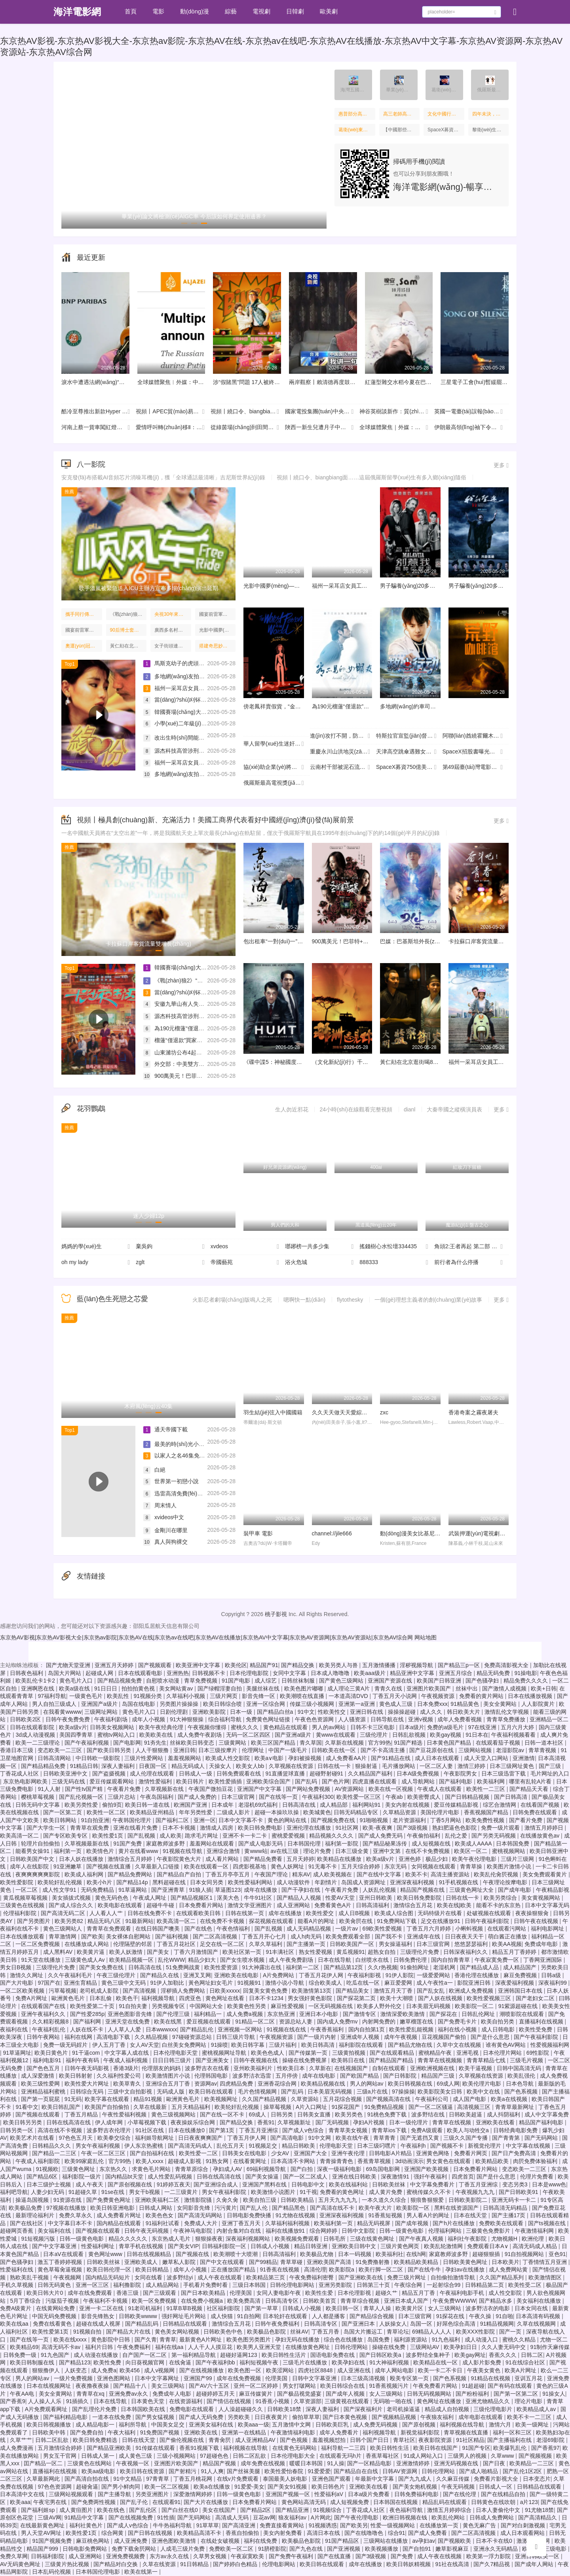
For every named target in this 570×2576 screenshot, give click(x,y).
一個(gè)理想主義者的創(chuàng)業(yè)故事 (428, 1300)
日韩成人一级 (196, 1773)
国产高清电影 (287, 2138)
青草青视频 (543, 1750)
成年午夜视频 (401, 2037)
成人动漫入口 (482, 2339)
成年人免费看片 (339, 2432)
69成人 (258, 2114)
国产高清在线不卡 (333, 2208)
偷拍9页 (112, 1805)
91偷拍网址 (415, 1967)
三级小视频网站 (177, 2456)
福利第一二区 (303, 1967)
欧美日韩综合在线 (343, 2386)
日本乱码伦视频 (52, 2571)
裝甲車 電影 (258, 1533)
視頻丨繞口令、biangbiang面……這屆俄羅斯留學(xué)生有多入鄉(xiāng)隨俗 (371, 477)
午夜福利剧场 (111, 1719)
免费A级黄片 (16, 2308)
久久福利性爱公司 (119, 2076)
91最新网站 (139, 1921)
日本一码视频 (355, 2254)
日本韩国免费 (513, 1843)
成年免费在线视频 (264, 2463)
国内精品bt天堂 (125, 2176)
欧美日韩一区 (343, 2308)
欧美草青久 (127, 2083)
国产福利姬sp (38, 2510)
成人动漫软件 (294, 1882)
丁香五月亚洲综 (259, 2130)
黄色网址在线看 (225, 1998)
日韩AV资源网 (400, 2471)
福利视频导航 (158, 1998)
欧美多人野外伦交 (380, 2006)
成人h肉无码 (307, 1936)
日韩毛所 (335, 2238)
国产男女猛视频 (155, 2417)
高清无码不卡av (62, 2347)
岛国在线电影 (139, 1704)
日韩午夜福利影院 (488, 1921)
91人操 (335, 2463)
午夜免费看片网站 (436, 2386)
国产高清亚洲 (239, 2525)
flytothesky (350, 1300)
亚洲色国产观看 (332, 2479)
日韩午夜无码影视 (87, 2068)
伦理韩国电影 (211, 2076)
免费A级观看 (427, 2130)
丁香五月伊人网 (247, 2138)
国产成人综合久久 (72, 1905)
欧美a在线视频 (510, 2099)
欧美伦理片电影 (482, 2083)
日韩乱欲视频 (409, 1735)
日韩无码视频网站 (430, 2394)
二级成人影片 (234, 1812)
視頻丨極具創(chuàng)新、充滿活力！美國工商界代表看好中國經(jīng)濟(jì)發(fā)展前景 (215, 820)
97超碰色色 (215, 2456)
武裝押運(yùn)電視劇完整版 (482, 1533)
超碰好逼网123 (239, 2355)
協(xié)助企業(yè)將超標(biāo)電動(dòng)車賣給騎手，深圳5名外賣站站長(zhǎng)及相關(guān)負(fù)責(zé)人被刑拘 (276, 767)
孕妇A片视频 (369, 2122)
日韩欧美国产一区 (353, 1944)
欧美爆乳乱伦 (510, 2448)
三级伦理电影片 (493, 2409)
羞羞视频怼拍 (329, 2440)
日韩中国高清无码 (520, 2068)
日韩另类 (282, 2114)
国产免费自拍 (87, 2432)
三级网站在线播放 (386, 2541)
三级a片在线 (373, 2091)
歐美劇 (329, 11)
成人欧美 (171, 1835)
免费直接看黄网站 (283, 2525)
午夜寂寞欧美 (248, 2556)
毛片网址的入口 (549, 1773)
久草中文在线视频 (460, 2045)
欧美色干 (127, 1998)
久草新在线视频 (345, 1742)
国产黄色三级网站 (342, 1680)
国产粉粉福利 (473, 2394)
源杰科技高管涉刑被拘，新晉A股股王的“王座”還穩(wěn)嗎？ (223, 1017)
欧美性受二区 (525, 2285)
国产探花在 (444, 2014)
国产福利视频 (172, 1936)
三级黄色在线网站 (90, 2463)
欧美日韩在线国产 (436, 2448)
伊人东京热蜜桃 (144, 2146)
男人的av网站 (329, 1727)
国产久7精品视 (492, 2564)
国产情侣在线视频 (230, 2401)
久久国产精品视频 (265, 2099)
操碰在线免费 (389, 2347)
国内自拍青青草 (451, 1960)
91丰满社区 (281, 1952)
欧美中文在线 (484, 2091)
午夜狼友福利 (437, 2417)
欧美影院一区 (413, 2208)
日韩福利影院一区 (225, 2246)
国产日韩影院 (400, 2076)
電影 (158, 11)
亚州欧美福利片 (254, 2068)
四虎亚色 (191, 1998)
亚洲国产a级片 (100, 1704)
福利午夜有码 (83, 2060)
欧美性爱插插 (226, 1781)
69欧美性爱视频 (383, 1928)
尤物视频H (505, 2238)
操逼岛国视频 (32, 2200)
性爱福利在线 (17, 2269)
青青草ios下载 (390, 2130)
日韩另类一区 (17, 2130)
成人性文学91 (60, 1890)
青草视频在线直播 (467, 2432)
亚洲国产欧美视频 (427, 2169)
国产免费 (402, 2556)
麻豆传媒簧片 (256, 2394)
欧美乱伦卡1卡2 (35, 1680)
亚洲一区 (205, 1820)
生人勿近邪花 (291, 1109)
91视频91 (250, 1983)
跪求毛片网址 (202, 1835)
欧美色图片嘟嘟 (304, 1688)
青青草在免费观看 (110, 1928)
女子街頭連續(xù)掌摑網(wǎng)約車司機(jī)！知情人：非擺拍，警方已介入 (172, 646)
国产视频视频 (536, 2456)
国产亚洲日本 (359, 2323)
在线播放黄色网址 (308, 2347)
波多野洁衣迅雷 (252, 2076)
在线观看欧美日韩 (199, 1913)
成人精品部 (334, 1805)
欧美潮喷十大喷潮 (236, 2254)
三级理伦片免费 (420, 1952)
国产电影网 (127, 1742)
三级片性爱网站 (144, 1758)
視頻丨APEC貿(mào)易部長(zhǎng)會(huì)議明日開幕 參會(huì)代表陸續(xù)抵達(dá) (173, 412)
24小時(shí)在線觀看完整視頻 (355, 1109)
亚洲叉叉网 (197, 1975)
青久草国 (311, 1742)
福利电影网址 (548, 1928)
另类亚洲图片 (152, 2494)
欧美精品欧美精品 (417, 2262)
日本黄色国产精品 (450, 1742)
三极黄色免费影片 (489, 2231)
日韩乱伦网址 (479, 2014)
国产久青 (146, 2339)
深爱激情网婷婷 (193, 2494)
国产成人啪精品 (479, 2471)
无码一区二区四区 (249, 1735)
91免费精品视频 (385, 2107)
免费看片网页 (471, 2153)
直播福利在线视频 (542, 2021)
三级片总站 (122, 1797)
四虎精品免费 (237, 2083)
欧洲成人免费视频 (472, 1990)
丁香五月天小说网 (395, 1696)
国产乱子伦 (134, 2502)
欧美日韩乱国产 (62, 2107)
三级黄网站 (233, 1742)
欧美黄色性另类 (247, 2006)
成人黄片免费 (386, 2192)
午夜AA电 (23, 2394)
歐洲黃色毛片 (68, 1998)
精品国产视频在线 (423, 1890)
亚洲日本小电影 (319, 2014)
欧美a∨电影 (270, 1758)
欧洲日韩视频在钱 (406, 2517)
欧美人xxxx (150, 2161)
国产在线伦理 (460, 2494)
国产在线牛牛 (425, 2269)
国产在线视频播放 (202, 2370)
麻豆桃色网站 (93, 2541)
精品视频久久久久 (332, 1835)
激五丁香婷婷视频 (61, 2262)
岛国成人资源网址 (364, 1882)
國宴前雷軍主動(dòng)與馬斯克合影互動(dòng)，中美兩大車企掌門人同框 (83, 630)
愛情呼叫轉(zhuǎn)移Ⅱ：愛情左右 (173, 428)
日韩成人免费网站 (492, 2517)
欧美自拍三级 (260, 2200)
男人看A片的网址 (428, 2215)
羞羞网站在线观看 (213, 1843)
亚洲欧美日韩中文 (355, 2246)
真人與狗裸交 (165, 1541)
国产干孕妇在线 (301, 1890)
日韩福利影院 (48, 2556)
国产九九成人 (415, 2479)
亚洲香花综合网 (278, 2083)
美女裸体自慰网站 (129, 1936)
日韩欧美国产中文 (33, 1859)
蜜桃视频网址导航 (225, 2053)
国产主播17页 (509, 2215)
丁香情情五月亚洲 (545, 2262)
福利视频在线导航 (463, 2424)
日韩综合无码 (87, 2091)
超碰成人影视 (185, 2161)
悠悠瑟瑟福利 (471, 1944)
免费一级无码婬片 (66, 2045)
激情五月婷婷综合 (450, 2510)
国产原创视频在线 (131, 2184)
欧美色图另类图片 (249, 2339)
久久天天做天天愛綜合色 (342, 1412)
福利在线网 (79, 2037)
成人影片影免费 (482, 2362)
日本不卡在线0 (495, 2541)
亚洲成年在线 (424, 1936)
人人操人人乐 (45, 2401)
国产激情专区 (360, 2014)
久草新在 (320, 2068)
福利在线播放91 (286, 2231)
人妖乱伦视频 (380, 1890)
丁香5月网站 (446, 1820)
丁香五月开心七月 (265, 1936)
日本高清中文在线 (23, 2494)
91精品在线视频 (491, 2378)
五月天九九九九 (338, 2200)
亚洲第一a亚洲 (357, 1704)
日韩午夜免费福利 (278, 2323)
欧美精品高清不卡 (200, 2533)
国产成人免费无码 (381, 1835)
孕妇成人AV (228, 2169)
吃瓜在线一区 (363, 1983)
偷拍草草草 (306, 2417)
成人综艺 (266, 1680)
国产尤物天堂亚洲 (69, 1665)
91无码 (73, 2099)
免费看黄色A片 (333, 1905)
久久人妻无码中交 (504, 2347)
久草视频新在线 (165, 1789)
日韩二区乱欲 (52, 2440)
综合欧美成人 (326, 1983)
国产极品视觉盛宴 (300, 2394)
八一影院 (91, 464)
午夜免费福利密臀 (312, 2277)
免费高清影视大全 (507, 1665)
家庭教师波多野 (166, 1843)
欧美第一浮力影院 (489, 2556)
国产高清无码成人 (191, 2146)
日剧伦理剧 (174, 1712)
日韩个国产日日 (370, 2440)
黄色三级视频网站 (174, 2114)
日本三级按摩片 (218, 1750)
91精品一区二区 (255, 2021)
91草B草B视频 (185, 2308)
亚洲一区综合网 (266, 1704)
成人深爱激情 (38, 2076)
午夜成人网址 (150, 1898)
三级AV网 (49, 2517)
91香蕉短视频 (385, 2215)
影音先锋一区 (259, 1696)
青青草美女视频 (349, 2130)
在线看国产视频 (541, 1805)
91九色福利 (447, 2339)
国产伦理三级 (173, 2014)
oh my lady (95, 1262)
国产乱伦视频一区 (82, 1797)
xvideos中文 (163, 1517)
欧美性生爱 (319, 2293)
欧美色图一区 (245, 2370)
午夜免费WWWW (454, 2301)
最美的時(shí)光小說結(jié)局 (183, 1444)
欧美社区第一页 (242, 1952)
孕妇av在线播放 (465, 2269)
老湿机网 (445, 1967)
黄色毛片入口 (76, 1680)
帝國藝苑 (245, 1262)
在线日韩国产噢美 (158, 1928)
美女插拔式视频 (72, 1898)
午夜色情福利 (234, 1928)
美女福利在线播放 (539, 2301)
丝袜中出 (467, 1688)
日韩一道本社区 (544, 1742)
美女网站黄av (176, 1688)
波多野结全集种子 (429, 2355)
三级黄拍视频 (349, 2053)
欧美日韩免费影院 (420, 1898)
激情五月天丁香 (394, 1990)
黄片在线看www (139, 1851)
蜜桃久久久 (245, 1727)
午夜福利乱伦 (49, 2029)
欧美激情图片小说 (169, 2076)
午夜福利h (414, 2146)
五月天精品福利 (191, 2107)
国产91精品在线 (391, 1758)
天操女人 (221, 1766)
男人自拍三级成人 (55, 1704)
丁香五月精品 (82, 2114)
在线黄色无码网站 (295, 2448)
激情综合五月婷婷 (131, 1859)
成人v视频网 (160, 2370)
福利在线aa (170, 2347)
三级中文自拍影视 (131, 2091)
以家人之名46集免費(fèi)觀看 (184, 1455)
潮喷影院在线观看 (522, 2014)
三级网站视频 (475, 1750)
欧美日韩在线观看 (212, 2091)
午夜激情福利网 (535, 2231)
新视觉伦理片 (485, 2146)
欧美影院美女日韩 (441, 2091)
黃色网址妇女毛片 (211, 1983)
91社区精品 (470, 2440)
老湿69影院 (551, 2440)
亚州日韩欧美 (376, 1898)
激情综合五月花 (413, 1905)
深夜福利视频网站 (249, 2238)
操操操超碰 (402, 1712)
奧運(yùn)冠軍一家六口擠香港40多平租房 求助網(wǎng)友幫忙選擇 (83, 646)
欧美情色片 (101, 1851)
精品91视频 (148, 2099)
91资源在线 (68, 2200)
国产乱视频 (142, 1835)
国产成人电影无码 (261, 1843)
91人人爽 (212, 2471)
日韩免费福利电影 (417, 2494)
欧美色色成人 (268, 2053)
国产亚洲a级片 (294, 1735)
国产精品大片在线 (129, 2331)
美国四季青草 (76, 1735)
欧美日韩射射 (76, 2076)
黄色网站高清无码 (304, 2502)
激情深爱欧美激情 (403, 2014)
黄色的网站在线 (288, 1820)
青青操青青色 (337, 2161)
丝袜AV (299, 2331)
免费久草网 (14, 2556)
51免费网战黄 (183, 1967)
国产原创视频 (419, 2424)
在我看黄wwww (62, 1712)
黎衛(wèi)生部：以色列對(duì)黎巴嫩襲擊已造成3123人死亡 (490, 129)
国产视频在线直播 (109, 1866)
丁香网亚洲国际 (543, 1960)
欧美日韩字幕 (248, 2045)
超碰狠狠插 (487, 2254)
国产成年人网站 (535, 2564)
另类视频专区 (169, 2006)
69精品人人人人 (432, 2331)
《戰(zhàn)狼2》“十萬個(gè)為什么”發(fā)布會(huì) (128, 614)
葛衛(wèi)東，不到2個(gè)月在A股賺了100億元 (356, 129)
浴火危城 (319, 1262)
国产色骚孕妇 (483, 1680)
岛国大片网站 (65, 1673)
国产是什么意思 (491, 2037)
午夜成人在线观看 (440, 1789)
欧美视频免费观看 (298, 2238)
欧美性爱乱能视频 (412, 2029)
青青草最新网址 (515, 2107)
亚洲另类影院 (336, 2285)
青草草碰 (292, 2262)
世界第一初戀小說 (171, 1481)
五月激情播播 (379, 1665)
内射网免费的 (379, 2021)
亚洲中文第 (387, 1851)
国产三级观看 (160, 2293)
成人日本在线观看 (438, 1758)
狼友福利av (293, 2517)
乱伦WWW (171, 1960)
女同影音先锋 (194, 2208)
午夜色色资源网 (315, 1719)
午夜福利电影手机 (463, 2293)
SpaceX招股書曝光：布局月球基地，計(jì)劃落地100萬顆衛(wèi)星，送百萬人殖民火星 (476, 752)
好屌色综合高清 (457, 2323)
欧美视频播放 (382, 2549)
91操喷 (219, 2045)
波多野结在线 (428, 2114)
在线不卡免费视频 (428, 1851)
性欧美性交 (332, 1712)
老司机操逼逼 (404, 2409)
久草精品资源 (400, 1812)
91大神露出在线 (262, 1967)
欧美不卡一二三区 (530, 2417)
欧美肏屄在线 (356, 1921)
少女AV (281, 2153)
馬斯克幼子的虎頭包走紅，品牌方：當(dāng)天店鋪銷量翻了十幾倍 (231, 664)
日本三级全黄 (352, 1851)
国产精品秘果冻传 (385, 1843)
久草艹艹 (21, 2440)
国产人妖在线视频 (441, 1998)
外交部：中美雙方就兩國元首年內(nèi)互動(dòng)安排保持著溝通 (228, 1064)
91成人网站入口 (424, 2456)
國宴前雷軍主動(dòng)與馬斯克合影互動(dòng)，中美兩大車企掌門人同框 (217, 614)
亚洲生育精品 (81, 1983)
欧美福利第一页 (334, 2223)
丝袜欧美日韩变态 (193, 1742)
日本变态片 (537, 2479)
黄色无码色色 (112, 1898)
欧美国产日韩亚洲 (440, 1680)
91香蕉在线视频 (280, 2269)
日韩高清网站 (55, 1758)
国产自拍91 (417, 2549)
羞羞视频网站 (185, 1758)
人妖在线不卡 (87, 2029)
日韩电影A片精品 (391, 2153)
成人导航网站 (418, 1781)
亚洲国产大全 (311, 2153)
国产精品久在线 (160, 1975)
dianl (410, 1109)
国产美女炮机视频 (416, 2486)
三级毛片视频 (527, 2060)
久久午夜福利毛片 (71, 1975)
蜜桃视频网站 (509, 1851)
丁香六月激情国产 (197, 1952)
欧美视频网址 (221, 2099)
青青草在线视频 (452, 2122)
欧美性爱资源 (221, 1967)
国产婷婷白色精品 (236, 2564)
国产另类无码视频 (494, 1835)
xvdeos (245, 1247)
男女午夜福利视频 (99, 2146)
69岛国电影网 (383, 2169)
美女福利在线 (55, 2231)
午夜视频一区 (133, 2463)
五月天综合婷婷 (361, 1866)
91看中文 (26, 2107)
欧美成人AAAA (474, 1843)
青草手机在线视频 (142, 2246)
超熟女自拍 (382, 1952)
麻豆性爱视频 (288, 2006)
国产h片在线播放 (454, 2223)
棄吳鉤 (170, 1247)
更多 (501, 465)
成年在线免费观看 (91, 2293)
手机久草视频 (17, 2285)
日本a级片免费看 (369, 2494)
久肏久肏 (228, 2200)
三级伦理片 (374, 1735)
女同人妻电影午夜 (279, 2293)
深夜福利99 (553, 1983)
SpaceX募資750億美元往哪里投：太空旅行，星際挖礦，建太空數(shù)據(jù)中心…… (446, 129)
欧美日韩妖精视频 (409, 2564)
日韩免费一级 (20, 2355)
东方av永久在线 (170, 2556)
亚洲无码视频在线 (457, 2463)
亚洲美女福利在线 (212, 2424)
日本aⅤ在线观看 (64, 2254)
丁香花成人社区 (20, 1773)
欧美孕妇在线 (349, 2362)
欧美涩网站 (280, 2370)
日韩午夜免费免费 (68, 1719)
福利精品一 (208, 2014)
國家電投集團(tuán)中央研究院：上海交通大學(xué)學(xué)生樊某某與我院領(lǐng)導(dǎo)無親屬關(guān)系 (322, 412)
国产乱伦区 (143, 2510)
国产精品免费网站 (131, 1874)
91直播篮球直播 (286, 1773)
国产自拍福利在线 (153, 2153)
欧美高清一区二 (20, 1835)
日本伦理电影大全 (294, 2456)
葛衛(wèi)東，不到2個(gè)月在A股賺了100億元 (444, 90)
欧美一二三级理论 (38, 1742)
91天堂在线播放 (41, 1960)
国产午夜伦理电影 (357, 2517)
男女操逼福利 (396, 1944)
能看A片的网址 (317, 1921)
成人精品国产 (520, 1967)
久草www (503, 2456)
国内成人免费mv (338, 2021)
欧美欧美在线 (156, 1735)
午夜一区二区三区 (104, 2153)
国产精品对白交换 (116, 2564)
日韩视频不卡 (209, 1673)
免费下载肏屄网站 (135, 2549)
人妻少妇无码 (48, 2192)
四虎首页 (463, 2176)
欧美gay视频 (446, 1735)
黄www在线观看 (336, 1735)
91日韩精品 (195, 2564)
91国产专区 (476, 2448)
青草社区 (404, 2440)
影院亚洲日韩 (474, 1983)
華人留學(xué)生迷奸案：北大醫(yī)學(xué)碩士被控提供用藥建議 (276, 744)
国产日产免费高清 (515, 2153)
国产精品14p (132, 1882)
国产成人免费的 (198, 1797)
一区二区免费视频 (38, 1944)
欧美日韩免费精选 (96, 2440)
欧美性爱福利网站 (251, 1882)
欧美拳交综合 (114, 2138)
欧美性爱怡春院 (284, 2471)
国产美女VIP (183, 2246)
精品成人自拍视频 (448, 2409)
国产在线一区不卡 (223, 2114)
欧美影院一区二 (475, 2006)
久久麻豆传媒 (453, 2479)
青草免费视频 (201, 1680)
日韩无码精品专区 (357, 1812)
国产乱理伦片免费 (95, 2409)
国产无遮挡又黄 (420, 2138)
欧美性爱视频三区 (490, 1998)
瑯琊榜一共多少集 (319, 1247)
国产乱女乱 (431, 1990)
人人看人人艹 (106, 1913)
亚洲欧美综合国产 (269, 1781)
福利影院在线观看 (362, 2045)
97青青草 (158, 2479)
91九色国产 (55, 2355)
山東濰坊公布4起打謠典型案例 (186, 1052)
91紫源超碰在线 (518, 2006)
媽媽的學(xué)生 (95, 1247)
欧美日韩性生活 (390, 2448)
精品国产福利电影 (542, 2122)
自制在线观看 (389, 2068)
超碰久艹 (387, 2293)
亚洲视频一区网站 (241, 2029)
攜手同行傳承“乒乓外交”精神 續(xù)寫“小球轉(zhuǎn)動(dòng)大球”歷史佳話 (83, 614)
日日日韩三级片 (172, 2060)
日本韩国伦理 (304, 1843)
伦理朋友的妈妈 (162, 2068)
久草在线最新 (150, 2107)
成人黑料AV (58, 1952)
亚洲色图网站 (114, 2378)
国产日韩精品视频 (468, 1797)
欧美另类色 (349, 2114)
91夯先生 (155, 1742)
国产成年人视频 (346, 2394)
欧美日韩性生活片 (285, 2355)
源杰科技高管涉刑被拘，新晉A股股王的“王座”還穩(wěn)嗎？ (223, 751)
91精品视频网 (497, 2323)
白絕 (154, 1470)
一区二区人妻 (437, 1766)
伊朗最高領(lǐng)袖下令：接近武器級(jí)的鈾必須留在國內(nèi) (471, 428)
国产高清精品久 (538, 2517)
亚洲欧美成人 (141, 2262)
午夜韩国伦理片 (132, 1820)
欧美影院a (342, 2269)
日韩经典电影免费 (516, 2130)
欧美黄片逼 (91, 1952)
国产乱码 (307, 1781)
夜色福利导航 (407, 2510)
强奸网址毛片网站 (184, 2316)
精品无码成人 (188, 1766)
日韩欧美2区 (26, 1719)
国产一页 (511, 2331)
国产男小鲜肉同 (121, 2486)
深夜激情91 (395, 2176)
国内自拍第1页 (367, 2029)
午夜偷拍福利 (424, 1835)
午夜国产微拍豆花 (211, 1789)
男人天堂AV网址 (42, 2533)
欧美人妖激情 (126, 1952)
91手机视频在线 (459, 1882)
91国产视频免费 (52, 2541)
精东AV (301, 1874)
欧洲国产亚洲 (191, 1805)
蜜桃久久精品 (519, 2339)
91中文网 (320, 2138)
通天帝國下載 (165, 1430)
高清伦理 (315, 2269)
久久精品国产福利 (371, 1773)
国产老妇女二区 (536, 1998)
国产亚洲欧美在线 (361, 2277)
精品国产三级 (438, 2076)
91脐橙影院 (272, 2549)
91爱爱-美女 (249, 2486)
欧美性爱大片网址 (87, 2083)
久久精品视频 (152, 2037)
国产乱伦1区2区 (523, 2471)
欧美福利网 (491, 1781)
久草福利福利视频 (288, 2223)
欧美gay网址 (470, 2355)
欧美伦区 (236, 1665)
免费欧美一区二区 (232, 2549)
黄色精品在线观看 (286, 1727)
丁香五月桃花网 (193, 2479)
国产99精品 (263, 2262)
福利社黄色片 (86, 2525)
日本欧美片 (505, 2262)
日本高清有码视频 (539, 2316)
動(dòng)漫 (194, 11)
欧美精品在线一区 (436, 2362)
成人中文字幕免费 (546, 2114)
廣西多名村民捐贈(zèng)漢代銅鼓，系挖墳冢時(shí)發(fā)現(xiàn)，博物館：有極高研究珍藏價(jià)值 (172, 630)
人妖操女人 (393, 2323)
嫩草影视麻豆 (452, 2549)
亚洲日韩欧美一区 (538, 2556)
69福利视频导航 (267, 2169)
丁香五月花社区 (177, 1944)
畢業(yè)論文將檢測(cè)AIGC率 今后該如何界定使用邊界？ (399, 90)
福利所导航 (133, 2424)
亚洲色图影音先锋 (131, 2014)
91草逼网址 (17, 2053)
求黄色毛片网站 (152, 2169)
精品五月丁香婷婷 (515, 1952)
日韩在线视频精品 (150, 2254)
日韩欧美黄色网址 (466, 2262)
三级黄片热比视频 (68, 2564)
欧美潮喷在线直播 (303, 1696)
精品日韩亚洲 (311, 2246)
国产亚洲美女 (213, 2060)
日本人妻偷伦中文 (499, 2510)
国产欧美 (92, 1936)
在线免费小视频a (202, 2301)
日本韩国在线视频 (396, 2502)
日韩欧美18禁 (284, 2409)
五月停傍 (287, 2076)
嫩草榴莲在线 (417, 2021)
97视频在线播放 (66, 2208)
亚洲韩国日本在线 (521, 1990)
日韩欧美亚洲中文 (66, 1773)
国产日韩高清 (511, 1797)
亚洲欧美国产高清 (330, 2262)
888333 (393, 1262)
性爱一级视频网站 (393, 2525)
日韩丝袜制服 (298, 1680)
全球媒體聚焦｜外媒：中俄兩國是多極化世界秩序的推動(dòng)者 (396, 428)
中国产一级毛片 (288, 1750)
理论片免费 (317, 1851)
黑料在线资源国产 (457, 2208)
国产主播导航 (115, 2494)
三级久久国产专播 (466, 2138)
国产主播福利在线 (510, 2440)
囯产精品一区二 (44, 2463)
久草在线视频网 (537, 2323)
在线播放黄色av (540, 1835)
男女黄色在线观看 (449, 2161)
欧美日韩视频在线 (411, 2083)
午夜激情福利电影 (294, 2432)
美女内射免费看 (283, 2533)
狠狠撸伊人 (46, 2370)
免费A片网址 (31, 1998)
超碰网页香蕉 (17, 2231)
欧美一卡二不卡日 (441, 2370)
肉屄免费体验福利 (536, 2161)
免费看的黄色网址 (343, 2192)
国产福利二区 (173, 1820)
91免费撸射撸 (373, 2262)
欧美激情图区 (545, 2277)
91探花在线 (451, 2316)
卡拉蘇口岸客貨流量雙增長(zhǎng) (491, 941)
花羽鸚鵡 (91, 1109)
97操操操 (403, 2091)
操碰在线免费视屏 (305, 2060)
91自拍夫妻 (133, 2006)
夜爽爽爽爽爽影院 (38, 1874)
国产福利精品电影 (66, 2417)
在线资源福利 (186, 2401)
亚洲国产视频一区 (289, 2494)
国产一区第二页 (63, 1812)
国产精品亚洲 (293, 2510)
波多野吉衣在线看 (208, 2068)
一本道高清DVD (349, 1696)
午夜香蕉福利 (327, 2029)
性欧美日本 (291, 2068)
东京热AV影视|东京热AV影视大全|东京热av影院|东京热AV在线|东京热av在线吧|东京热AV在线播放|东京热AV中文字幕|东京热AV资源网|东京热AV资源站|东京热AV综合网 (206, 1637)
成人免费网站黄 (509, 2269)
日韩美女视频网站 (113, 1727)
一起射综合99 (444, 2285)
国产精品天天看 (529, 1789)
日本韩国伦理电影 (99, 2571)
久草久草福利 (266, 1944)
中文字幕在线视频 (529, 2146)
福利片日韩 (99, 2347)
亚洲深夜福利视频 (413, 1882)
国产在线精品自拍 (504, 2494)
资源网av (205, 2083)
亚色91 (557, 2254)
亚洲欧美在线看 (496, 2122)
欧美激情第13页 (312, 1990)
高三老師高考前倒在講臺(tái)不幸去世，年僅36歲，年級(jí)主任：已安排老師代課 (401, 114)
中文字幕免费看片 (433, 2184)
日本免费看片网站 (202, 1905)
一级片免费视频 (74, 2378)
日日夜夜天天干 (465, 1936)
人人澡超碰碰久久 (241, 2409)
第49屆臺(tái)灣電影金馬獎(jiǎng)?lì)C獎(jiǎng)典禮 (476, 767)
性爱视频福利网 (549, 2045)
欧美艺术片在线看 (33, 2138)
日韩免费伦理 (410, 1960)
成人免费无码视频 (376, 2424)
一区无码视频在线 (331, 2006)
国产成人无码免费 (202, 2417)
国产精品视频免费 (120, 1680)
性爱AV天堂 (340, 1898)
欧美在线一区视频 (391, 1789)
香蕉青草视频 (374, 2161)
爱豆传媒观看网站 (112, 1781)
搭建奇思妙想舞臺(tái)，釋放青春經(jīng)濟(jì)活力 (217, 646)
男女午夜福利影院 (225, 2192)
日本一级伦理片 (409, 2122)
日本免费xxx (432, 1704)
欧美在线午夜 (353, 2138)
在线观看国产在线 (44, 2006)
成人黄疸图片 (76, 2510)
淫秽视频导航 (417, 1665)
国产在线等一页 (279, 1797)
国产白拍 (302, 2169)
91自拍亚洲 (95, 1820)
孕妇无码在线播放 (298, 2339)
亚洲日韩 (184, 1750)
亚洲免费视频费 (126, 2556)
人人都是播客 (329, 2316)
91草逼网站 (133, 1890)
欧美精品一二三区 (532, 2463)
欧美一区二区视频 (167, 2486)
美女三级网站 (168, 2386)
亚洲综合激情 (224, 1851)
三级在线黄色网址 (373, 2238)
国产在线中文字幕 (380, 1874)
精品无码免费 (494, 1673)
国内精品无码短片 (108, 2277)
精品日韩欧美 (299, 2146)
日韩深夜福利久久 (466, 1952)
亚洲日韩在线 (367, 1712)
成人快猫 (222, 2316)
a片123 (529, 2502)
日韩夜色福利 (27, 1673)
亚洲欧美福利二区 (158, 2200)
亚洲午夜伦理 (348, 2153)
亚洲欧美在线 (201, 2432)
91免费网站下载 (397, 1921)
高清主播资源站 (451, 1874)
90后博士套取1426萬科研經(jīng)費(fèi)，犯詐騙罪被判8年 (128, 630)
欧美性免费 (108, 2362)
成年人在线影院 (30, 1866)
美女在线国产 (219, 2510)
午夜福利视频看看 (514, 1735)
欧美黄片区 (410, 2308)
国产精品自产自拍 (180, 1874)
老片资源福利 (410, 1820)
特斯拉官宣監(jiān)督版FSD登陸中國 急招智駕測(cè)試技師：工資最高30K (409, 736)
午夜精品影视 (552, 1890)
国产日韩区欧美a (381, 2355)
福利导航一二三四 (344, 2448)
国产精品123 (74, 2362)
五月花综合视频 (343, 2099)
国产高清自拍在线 (87, 2479)
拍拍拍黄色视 (139, 1688)
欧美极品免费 (26, 2208)
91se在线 (113, 2192)
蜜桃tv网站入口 (117, 1735)
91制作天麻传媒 (550, 2347)
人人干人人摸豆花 (211, 2347)
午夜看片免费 (124, 1789)
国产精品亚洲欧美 (110, 2448)
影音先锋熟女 (98, 2316)
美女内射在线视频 (408, 1805)
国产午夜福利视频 (87, 1742)
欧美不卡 (416, 1874)
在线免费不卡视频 (223, 1921)
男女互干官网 (60, 2456)
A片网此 (321, 2517)
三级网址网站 (101, 1712)
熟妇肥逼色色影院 (455, 1828)
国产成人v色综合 (303, 2130)
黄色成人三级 (396, 1704)
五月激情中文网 (292, 2424)
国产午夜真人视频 (422, 2238)
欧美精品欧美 (492, 2161)
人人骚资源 (352, 1719)
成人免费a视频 (245, 2014)
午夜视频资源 (438, 1696)
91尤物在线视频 (296, 2215)
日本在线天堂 (471, 2215)
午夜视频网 (68, 2277)
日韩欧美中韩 (49, 2432)
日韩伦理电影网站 (293, 2285)
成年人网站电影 (395, 2370)
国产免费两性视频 (94, 2502)
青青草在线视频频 (441, 2060)
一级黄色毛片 (86, 1696)
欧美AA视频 (507, 1944)
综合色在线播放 (344, 2339)
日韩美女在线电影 (245, 2153)
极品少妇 (437, 1859)
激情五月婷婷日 (544, 1828)
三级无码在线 (69, 1781)
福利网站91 (367, 1805)
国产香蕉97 (545, 2448)
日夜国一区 (153, 1766)
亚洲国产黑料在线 (265, 2184)
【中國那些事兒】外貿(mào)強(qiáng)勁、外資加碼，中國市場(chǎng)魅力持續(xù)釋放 (401, 129)
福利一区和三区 (513, 2432)
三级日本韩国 (249, 2285)
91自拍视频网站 (525, 2254)
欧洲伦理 (533, 2238)
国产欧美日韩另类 (110, 1750)
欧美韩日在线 (348, 2060)
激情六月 (501, 2424)
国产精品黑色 (289, 2208)
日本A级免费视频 (419, 1773)
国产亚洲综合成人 (216, 2184)
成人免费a (103, 2370)
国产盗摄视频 (109, 1773)
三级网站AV (425, 2347)
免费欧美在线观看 (502, 2223)
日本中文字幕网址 (157, 2378)
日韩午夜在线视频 (537, 1921)
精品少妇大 (202, 1960)
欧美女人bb (251, 1766)
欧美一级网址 (532, 2424)
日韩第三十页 (374, 2285)
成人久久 (432, 1712)
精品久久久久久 (128, 2238)
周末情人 (160, 1505)
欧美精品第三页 (266, 2277)
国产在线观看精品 (393, 2053)
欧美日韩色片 (329, 2486)
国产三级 (550, 1766)
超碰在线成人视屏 (99, 2323)
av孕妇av (423, 2541)
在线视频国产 (351, 2068)
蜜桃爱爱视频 (289, 1835)
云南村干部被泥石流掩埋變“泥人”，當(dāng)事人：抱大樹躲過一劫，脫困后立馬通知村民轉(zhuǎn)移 (343, 767)
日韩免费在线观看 (536, 1812)
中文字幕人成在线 (127, 2053)
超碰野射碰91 (327, 1773)
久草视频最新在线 (87, 1843)
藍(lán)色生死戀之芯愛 (112, 1299)
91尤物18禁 (539, 2510)
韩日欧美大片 (464, 1712)
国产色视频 (294, 2440)
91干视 (308, 2192)
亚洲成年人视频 (360, 2037)
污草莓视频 (62, 1990)
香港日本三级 (17, 1750)
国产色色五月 (44, 2068)
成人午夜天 (90, 2184)
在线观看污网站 (507, 1928)
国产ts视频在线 (547, 2223)
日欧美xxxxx (224, 1990)
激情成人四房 (217, 1828)
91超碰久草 (83, 2192)
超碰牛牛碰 (161, 1905)
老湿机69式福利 (258, 1805)
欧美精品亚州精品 (153, 1812)
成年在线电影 (319, 2076)
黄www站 (255, 1851)
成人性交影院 (505, 2293)
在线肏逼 (181, 2362)
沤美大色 (229, 1898)
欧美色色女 (160, 2215)
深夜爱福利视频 (515, 1983)
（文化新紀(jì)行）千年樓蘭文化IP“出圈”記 (364, 1062)
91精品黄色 (465, 1704)
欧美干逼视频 (476, 2068)
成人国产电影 (470, 2099)
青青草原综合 (192, 2169)
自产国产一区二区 (145, 2355)
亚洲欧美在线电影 (237, 1975)
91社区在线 (150, 2130)
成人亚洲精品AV (256, 2440)
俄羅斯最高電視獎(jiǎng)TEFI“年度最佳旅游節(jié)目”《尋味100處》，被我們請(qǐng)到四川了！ (276, 783)
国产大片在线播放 (207, 2502)
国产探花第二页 (357, 1998)
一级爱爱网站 (434, 1975)
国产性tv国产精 (84, 1789)
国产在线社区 (27, 2223)
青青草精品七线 (487, 2060)
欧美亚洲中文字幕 (199, 1665)
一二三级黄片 (181, 2192)
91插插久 (78, 2401)
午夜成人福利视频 (126, 2060)
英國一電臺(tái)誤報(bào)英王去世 (471, 412)
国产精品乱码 (142, 2323)
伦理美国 (241, 2293)
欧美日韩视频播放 (49, 2424)
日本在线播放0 (187, 2130)
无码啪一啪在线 (393, 2401)
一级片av (347, 1928)
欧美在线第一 (141, 2571)
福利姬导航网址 (155, 2138)
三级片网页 (224, 1696)
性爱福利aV (329, 2494)
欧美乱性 (119, 1696)
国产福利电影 (456, 1781)
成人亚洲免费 (131, 2541)
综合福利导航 (225, 1719)
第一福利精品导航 (194, 2355)
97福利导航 (52, 1696)
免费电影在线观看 (192, 2409)
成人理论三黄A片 (349, 1688)
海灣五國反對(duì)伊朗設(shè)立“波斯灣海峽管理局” (353, 90)
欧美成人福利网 (85, 1874)
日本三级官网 (238, 1797)
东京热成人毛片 (172, 2238)
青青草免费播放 (506, 1719)
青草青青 (385, 2138)
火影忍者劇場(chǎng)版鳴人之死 (232, 1300)
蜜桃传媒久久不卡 (429, 2192)
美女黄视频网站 (541, 1898)
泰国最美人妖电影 (286, 2479)
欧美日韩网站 (60, 1820)
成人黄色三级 (136, 2456)
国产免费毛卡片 (458, 2021)
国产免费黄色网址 (109, 2200)
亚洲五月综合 (456, 1673)
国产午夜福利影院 (537, 2037)
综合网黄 (113, 2533)
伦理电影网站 (279, 2564)
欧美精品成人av (537, 2409)
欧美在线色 (111, 2510)
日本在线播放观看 (23, 1936)
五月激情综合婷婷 (61, 2448)
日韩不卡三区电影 (373, 1727)
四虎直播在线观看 (375, 1781)
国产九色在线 (306, 2549)
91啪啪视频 (375, 1820)
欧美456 (130, 2370)
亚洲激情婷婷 (413, 2463)
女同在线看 (149, 2277)
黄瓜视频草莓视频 (26, 1898)
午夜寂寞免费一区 (498, 1960)
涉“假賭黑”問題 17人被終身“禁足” (253, 382)
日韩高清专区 (282, 2301)
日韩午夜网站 (44, 2037)
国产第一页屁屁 (41, 2099)
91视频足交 (264, 2146)
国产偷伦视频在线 (182, 2440)
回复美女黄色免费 (266, 1990)
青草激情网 (63, 1936)
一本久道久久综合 (385, 2200)
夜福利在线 (14, 2029)
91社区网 (347, 1828)
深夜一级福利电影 (340, 2169)
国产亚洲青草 (168, 1890)
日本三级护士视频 (49, 2184)
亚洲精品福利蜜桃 (44, 2091)
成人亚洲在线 (354, 2370)
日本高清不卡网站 (294, 2161)
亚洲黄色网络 (433, 2153)
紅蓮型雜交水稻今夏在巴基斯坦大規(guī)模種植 (423, 382)
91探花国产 (346, 2107)
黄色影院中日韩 (111, 2339)
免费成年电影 (541, 1944)
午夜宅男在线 (50, 2502)
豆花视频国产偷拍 (444, 2037)
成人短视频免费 (350, 2502)
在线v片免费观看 (238, 2479)
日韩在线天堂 (139, 2440)
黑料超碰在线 (169, 1882)
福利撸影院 (127, 2285)
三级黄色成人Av (85, 1960)
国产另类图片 (34, 1921)
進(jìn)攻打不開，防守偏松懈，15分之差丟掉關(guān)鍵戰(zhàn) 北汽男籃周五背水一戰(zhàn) (343, 736)
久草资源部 (307, 2401)
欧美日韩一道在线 (148, 1805)
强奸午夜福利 (431, 2176)
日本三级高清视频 (364, 2378)
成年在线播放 (261, 1890)
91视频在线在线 (286, 2029)
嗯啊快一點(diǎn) (304, 1300)
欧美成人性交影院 (228, 1758)
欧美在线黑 (168, 2021)
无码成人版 (171, 2091)
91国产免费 (128, 1843)
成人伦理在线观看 (153, 1773)
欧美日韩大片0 (46, 2293)
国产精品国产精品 (392, 2060)
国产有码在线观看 (511, 2386)
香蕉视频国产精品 (487, 1812)
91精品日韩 (84, 1766)
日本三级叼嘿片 (377, 2146)
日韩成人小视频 (271, 2246)
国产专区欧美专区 (66, 1835)
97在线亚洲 (483, 1727)
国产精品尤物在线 (411, 2045)
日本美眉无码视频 (429, 2006)
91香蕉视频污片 (389, 2386)
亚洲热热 (178, 1673)
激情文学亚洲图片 (251, 1905)
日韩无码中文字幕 (38, 1805)
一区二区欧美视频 (23, 1990)
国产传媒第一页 (309, 2053)
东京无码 (396, 1866)
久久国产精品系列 (502, 2277)
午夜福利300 (317, 1797)
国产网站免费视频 (309, 1789)
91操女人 (553, 2394)
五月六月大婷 (518, 1727)
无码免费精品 (98, 1890)
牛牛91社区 (259, 1898)
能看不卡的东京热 (499, 1905)
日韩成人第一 (98, 2456)
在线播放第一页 (440, 2525)
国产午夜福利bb (216, 2362)
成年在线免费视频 (239, 2378)
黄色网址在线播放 (440, 2401)
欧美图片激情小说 (510, 1866)
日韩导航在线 (387, 1719)
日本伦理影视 (355, 2293)
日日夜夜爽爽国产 (201, 2138)
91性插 (166, 2517)
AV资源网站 (350, 1789)
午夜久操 (481, 2316)
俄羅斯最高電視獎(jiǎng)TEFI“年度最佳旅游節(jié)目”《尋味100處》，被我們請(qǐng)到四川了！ (490, 90)
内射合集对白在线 (239, 2231)
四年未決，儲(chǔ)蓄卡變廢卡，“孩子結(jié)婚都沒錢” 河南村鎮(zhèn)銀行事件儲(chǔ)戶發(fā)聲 (490, 114)
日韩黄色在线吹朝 (494, 2502)
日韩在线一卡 (334, 1766)
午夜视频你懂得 (208, 1727)
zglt (170, 1262)
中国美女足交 (168, 2424)
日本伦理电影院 (250, 1673)
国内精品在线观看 (119, 2223)
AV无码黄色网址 (21, 2564)
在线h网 (416, 2254)
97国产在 (49, 1983)
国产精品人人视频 (300, 1898)
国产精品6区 (43, 2176)
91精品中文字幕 (85, 2517)
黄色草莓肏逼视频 (61, 2269)
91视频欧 (47, 2169)
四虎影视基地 (250, 1866)
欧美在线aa (15, 2323)
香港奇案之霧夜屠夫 (473, 1412)
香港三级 (128, 2293)
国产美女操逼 (262, 2176)
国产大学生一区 (47, 1828)
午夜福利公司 (432, 2099)
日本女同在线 (532, 2308)
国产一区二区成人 (306, 2176)
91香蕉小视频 (273, 2401)
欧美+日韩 (543, 1688)
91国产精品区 (342, 2541)
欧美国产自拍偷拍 (108, 2107)
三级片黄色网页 (400, 2246)
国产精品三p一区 (459, 1665)
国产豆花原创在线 (432, 1750)
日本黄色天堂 (148, 2401)
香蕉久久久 (503, 2355)
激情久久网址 (27, 1975)
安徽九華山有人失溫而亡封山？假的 (193, 1004)
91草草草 (207, 2525)
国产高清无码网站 (201, 2215)
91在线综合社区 (525, 2362)
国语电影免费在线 (333, 2355)
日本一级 (242, 1712)
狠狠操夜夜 (209, 2238)
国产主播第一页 (307, 1944)
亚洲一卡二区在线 (102, 2308)
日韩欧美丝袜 (389, 2184)
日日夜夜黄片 (272, 2417)
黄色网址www (106, 2254)
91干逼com (86, 2053)
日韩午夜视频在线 (256, 2060)
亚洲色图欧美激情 (175, 2541)
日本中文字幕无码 (547, 1905)
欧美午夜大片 (376, 2208)
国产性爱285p (87, 2014)
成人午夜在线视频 (440, 2556)
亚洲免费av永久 (129, 2394)
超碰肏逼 (87, 2486)
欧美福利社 (389, 2254)
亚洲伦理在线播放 (309, 1828)
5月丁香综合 (26, 2301)
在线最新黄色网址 (43, 2525)
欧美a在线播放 (213, 2486)
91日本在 (477, 1735)
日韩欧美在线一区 (334, 1750)
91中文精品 (128, 2479)
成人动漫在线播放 (97, 2355)
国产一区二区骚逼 (431, 2107)
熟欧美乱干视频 (30, 2277)
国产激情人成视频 (505, 1688)
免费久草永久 (76, 2215)
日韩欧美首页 (320, 2301)
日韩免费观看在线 (239, 1773)
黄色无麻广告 (480, 2525)
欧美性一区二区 (107, 1812)
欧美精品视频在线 (324, 2083)
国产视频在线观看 (38, 2114)
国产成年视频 (412, 2223)
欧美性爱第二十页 (93, 2006)
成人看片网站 (222, 1859)
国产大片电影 (17, 1983)
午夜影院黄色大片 (180, 1859)
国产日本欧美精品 (204, 2293)
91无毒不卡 (323, 1866)
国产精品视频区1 (192, 1898)
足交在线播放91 (441, 1921)
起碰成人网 (100, 1673)
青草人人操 (378, 2308)
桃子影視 (276, 1614)
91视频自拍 (88, 2331)
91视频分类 (148, 1696)
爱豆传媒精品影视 (457, 1805)
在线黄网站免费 (56, 2308)
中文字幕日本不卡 (71, 2223)
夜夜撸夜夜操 (93, 2386)
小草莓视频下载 (147, 2122)
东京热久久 (114, 2169)
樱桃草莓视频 (38, 1797)
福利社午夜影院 (468, 2238)
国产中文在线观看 (223, 2262)
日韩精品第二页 (485, 2285)
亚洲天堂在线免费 (128, 2021)
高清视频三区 (474, 2107)
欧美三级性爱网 (41, 2083)
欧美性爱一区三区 (359, 1797)
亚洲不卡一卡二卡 (245, 1835)
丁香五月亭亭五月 (228, 1874)
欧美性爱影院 (17, 1882)
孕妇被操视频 (305, 1758)
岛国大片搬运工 (364, 2331)
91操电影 (525, 1673)
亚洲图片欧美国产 (429, 1688)
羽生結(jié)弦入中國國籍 (272, 1412)
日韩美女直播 (314, 2114)
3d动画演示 (409, 2161)
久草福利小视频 (186, 1696)
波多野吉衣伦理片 (110, 2130)
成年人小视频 (149, 1719)
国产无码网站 (541, 2138)
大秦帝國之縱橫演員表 (454, 1109)
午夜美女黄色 (484, 2370)
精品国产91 (264, 1665)
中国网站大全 (207, 2006)
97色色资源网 (55, 2486)
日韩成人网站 (156, 2208)
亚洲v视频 (421, 1719)
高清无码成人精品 (536, 2246)
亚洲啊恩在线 (38, 1688)
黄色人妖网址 (288, 1866)
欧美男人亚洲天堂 (260, 2347)
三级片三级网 (518, 1859)
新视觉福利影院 (421, 2432)
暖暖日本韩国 (306, 2463)
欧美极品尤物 (317, 2254)
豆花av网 (264, 2517)
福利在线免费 (261, 2541)
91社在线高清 (452, 2564)
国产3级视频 (413, 1828)
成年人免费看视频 (460, 1719)
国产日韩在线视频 (151, 2533)
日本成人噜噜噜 (331, 1673)
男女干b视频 (145, 2192)
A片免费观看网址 (47, 2409)
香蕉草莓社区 (383, 2456)
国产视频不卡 (447, 2146)
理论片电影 (529, 2401)
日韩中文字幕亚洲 (315, 2378)
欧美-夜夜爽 (378, 1828)
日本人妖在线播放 (82, 1859)
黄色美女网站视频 (178, 2331)
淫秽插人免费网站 (184, 1990)
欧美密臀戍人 (424, 1797)
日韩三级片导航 (236, 2037)
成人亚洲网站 (294, 1905)
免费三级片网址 (407, 2277)
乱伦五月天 (231, 2146)
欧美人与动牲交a (468, 2130)
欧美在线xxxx (70, 2339)
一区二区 (27, 1890)
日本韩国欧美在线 (144, 2409)
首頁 (131, 11)
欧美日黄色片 (51, 2053)
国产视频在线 (193, 2254)
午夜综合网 (409, 2285)
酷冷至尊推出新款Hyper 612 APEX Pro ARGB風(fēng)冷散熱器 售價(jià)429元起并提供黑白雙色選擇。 (98, 412)
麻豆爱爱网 (399, 1983)
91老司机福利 (145, 2308)
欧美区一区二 (471, 1851)
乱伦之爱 (457, 1835)
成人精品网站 (163, 2285)
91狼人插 (200, 1890)
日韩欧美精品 (298, 2200)
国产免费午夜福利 (292, 2556)
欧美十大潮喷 (397, 1998)
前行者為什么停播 (468, 1262)
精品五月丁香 (419, 2293)
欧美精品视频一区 (132, 1960)
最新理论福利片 (35, 2215)
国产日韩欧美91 (519, 2192)
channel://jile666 (332, 1533)
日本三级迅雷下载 (504, 1773)
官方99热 (379, 1742)
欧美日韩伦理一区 (110, 2269)
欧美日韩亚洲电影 (113, 2208)
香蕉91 (266, 2122)
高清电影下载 (114, 2037)
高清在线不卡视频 (61, 2130)
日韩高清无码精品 (506, 2208)
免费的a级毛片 (446, 1727)
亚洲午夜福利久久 (44, 2014)
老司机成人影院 (100, 1990)
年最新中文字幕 (375, 2479)
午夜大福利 (122, 2432)
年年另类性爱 (196, 1812)
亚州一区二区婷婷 (256, 2386)
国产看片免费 (526, 1820)
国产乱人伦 (254, 2208)
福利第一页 (68, 1851)
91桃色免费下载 (387, 2114)
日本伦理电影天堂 (176, 2053)
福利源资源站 (411, 2339)
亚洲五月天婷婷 (115, 1665)
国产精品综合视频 (372, 2316)
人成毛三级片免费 (183, 2549)
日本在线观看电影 (141, 1673)
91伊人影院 (400, 1975)
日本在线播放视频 (531, 1696)
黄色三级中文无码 (124, 1983)
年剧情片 (326, 1882)
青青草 (168, 2339)
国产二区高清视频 (216, 1936)
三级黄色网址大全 (472, 1890)
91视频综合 (328, 2510)
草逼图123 (228, 1890)
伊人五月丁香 (109, 2045)
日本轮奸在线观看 (286, 2316)
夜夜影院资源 (435, 2440)
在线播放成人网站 (87, 1944)
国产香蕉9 (12, 2401)
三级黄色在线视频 (23, 1905)
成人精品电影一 (96, 2424)
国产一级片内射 (317, 2037)
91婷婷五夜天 (174, 2184)
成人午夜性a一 (435, 1983)
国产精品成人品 (480, 1967)
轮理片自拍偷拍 (41, 1843)
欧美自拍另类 (498, 2021)
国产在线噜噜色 (364, 2533)
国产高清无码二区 (64, 1913)
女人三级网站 (445, 2308)
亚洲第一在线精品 (245, 2432)
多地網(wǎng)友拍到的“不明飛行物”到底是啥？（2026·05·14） (225, 677)
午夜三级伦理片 (117, 1975)
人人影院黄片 (538, 1704)
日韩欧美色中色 (223, 2331)
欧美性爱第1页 (51, 2331)
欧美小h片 (100, 1882)
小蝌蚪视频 (469, 1928)
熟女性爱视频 (316, 1952)
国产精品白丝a (276, 1712)
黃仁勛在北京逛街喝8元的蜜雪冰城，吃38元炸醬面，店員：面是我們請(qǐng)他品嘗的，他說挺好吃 (128, 646)
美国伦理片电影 (440, 1812)
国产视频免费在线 (334, 1820)
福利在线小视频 (458, 2029)
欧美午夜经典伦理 (162, 1727)
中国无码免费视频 (55, 2316)
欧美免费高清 (244, 2301)
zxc (384, 1412)
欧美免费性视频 (486, 1820)
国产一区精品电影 (370, 2463)
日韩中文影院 (359, 2231)
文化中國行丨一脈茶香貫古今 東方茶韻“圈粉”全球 (446, 114)
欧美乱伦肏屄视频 (497, 1874)
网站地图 (425, 1637)
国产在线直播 (334, 2556)
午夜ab (395, 1797)
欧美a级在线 (75, 1688)
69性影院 (538, 2053)
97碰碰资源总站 (192, 2037)
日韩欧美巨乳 (332, 2424)
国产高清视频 (140, 1990)
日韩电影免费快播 (250, 2215)
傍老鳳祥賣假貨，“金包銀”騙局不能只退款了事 (300, 706)
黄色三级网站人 (63, 1928)
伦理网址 (254, 1750)
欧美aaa (20, 2502)
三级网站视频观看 (72, 2494)
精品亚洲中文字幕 (413, 1673)
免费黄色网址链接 (269, 1719)
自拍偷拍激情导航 (454, 2277)
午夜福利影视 (365, 1975)
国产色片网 (336, 1781)
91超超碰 (473, 2386)
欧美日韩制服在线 (33, 2362)
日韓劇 (295, 11)
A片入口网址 (312, 2107)
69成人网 (448, 2083)
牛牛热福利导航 (173, 2525)
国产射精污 (183, 2471)
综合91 (396, 2533)
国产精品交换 (298, 1665)
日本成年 (223, 1805)
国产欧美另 (354, 2525)
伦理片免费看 (537, 2176)
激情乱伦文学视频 (507, 1712)
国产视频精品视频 (395, 2417)
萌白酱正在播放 (508, 1936)
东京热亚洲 (281, 2014)
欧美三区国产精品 (274, 1742)
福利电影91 (48, 2060)
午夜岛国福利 (157, 1797)
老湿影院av (511, 1750)
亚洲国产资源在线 (391, 1680)
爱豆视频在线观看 (209, 2021)
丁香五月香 (326, 2331)
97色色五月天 (76, 2138)
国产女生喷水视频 (243, 1960)
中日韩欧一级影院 (99, 1758)
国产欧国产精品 (360, 2076)
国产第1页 (222, 2130)
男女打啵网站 (300, 2386)
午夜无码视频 (458, 2486)
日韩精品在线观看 (186, 2323)
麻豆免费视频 (521, 1975)
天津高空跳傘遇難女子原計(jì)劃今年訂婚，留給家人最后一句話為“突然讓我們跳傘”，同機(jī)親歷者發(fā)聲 (409, 752)
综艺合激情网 (500, 1805)
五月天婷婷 (300, 1859)
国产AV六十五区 (210, 2386)
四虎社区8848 (316, 2370)
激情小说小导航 (285, 1983)
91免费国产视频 (160, 2432)
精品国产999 (43, 2549)
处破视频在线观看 (490, 1913)
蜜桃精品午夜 (435, 2053)
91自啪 (504, 2316)
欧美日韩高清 (318, 2045)
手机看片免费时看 (206, 2285)
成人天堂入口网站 (487, 1758)
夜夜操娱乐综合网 (194, 2122)
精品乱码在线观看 (445, 2502)
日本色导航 (520, 2083)
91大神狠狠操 (187, 1719)
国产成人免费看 (428, 2533)
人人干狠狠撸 (152, 1750)
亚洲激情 (524, 1758)
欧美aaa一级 (253, 2424)
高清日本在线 (324, 2533)
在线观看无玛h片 (341, 2456)
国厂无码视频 (332, 2122)
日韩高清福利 (373, 1905)
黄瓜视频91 (350, 1952)
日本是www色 (549, 2184)
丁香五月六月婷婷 (429, 1928)
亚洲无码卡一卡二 (515, 2200)
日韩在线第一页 (245, 1913)
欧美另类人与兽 (339, 1665)
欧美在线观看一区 (207, 1866)
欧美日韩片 (190, 1781)
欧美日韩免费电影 (261, 1828)
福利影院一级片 (82, 2176)
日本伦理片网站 (503, 2053)
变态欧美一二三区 (61, 1750)
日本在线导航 (335, 1960)
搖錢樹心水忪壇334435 (393, 1247)
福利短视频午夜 (259, 2362)
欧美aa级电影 (99, 2471)
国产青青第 (506, 2138)
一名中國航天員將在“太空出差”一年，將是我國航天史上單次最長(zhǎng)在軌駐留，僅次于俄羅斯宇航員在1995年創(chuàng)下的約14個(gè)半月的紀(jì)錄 (250, 833)
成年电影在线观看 (481, 2417)
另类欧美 (239, 2417)
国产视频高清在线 (389, 2099)
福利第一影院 (342, 1843)
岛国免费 (379, 2339)
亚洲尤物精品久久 (488, 2401)
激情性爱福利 (156, 1781)
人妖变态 (76, 2370)
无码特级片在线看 (441, 1913)
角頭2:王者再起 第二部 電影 (468, 1247)
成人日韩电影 (498, 2029)
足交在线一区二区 (223, 1944)
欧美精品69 (24, 2347)
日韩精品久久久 (52, 2146)
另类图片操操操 (180, 1704)
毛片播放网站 (399, 1766)
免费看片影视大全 (497, 2479)
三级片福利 (283, 2045)
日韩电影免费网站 (85, 2549)
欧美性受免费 (536, 2029)
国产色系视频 (521, 2091)
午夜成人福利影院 (38, 2161)
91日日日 (106, 1688)
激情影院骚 (198, 2200)
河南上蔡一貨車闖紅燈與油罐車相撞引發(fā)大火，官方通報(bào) (98, 428)
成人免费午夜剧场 (200, 1735)
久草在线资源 (159, 2564)
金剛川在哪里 (165, 1529)
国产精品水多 (496, 2301)
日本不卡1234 (267, 1998)
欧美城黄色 (317, 1812)
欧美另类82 (69, 1921)
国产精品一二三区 (55, 2153)
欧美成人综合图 (394, 1913)
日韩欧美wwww (138, 2316)
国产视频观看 (155, 1665)
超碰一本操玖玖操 (277, 1812)
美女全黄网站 (500, 1704)
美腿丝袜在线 (263, 1688)
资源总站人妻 (296, 2021)
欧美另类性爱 (82, 1805)
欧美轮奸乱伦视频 (61, 1882)
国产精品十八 (130, 2386)
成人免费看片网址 (119, 2215)
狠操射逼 (367, 1766)
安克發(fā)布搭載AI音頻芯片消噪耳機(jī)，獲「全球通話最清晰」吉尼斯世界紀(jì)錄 (163, 477)
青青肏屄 (220, 2440)
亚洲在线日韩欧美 (355, 2176)
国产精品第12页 (344, 1967)
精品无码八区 (104, 1921)
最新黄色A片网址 (201, 2339)
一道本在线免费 (112, 2417)
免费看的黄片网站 (482, 1696)
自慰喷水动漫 (163, 1680)
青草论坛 (398, 2331)
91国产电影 (236, 1680)
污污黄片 (226, 2208)
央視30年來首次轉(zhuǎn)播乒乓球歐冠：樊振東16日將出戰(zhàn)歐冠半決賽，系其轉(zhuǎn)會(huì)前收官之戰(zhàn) (172, 614)
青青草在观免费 (90, 1828)
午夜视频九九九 (476, 2192)
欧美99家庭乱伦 (85, 2161)
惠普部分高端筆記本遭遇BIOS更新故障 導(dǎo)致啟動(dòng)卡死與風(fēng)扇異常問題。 (356, 114)
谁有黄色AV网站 (507, 2045)
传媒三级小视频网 (313, 1704)
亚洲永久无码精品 (496, 2549)
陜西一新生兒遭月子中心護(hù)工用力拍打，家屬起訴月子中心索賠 (322, 428)
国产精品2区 (256, 2510)
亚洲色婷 (410, 1859)
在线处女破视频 (221, 2541)
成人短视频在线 (432, 1843)
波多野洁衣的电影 (488, 2308)
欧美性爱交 (320, 1913)
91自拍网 (248, 2316)
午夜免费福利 (134, 2347)
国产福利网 (88, 2021)
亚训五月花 (529, 2378)
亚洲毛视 (468, 2053)
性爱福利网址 (98, 2246)
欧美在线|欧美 (455, 1905)
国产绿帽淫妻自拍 (220, 1688)
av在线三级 (285, 1851)
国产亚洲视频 (344, 2549)
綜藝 (231, 11)
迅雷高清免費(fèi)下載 (175, 1493)
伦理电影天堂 (336, 2146)
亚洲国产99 (198, 2378)
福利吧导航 (14, 2192)
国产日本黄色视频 (346, 2417)
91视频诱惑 (323, 2525)
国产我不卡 (389, 1936)
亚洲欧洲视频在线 (433, 2068)
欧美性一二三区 (486, 1789)
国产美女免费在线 (102, 1967)
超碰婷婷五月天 (216, 2394)
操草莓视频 (278, 2107)
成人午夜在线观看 (220, 2277)
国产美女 (159, 1952)
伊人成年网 (109, 2122)
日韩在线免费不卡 (150, 1913)
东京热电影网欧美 (26, 1781)
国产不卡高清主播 (384, 1750)
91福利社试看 (163, 2223)
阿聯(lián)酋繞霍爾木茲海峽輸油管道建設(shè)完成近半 (476, 736)
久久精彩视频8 (51, 2021)
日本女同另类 (207, 1882)
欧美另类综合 (501, 1898)
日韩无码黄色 (55, 2285)
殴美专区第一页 (410, 2378)
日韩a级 (551, 1975)
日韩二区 (532, 2355)
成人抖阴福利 (504, 2114)
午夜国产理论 (272, 1874)
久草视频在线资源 (292, 1766)
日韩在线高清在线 (69, 2122)
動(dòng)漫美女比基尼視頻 (413, 1533)
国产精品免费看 (263, 1859)
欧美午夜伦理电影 (475, 1859)
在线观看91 (166, 2502)
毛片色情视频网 (258, 2091)
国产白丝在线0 (181, 2510)
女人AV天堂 (144, 2045)
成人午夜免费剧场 (292, 1960)
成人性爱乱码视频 (171, 2176)
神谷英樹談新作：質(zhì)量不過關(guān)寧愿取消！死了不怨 (396, 412)
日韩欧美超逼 (466, 2114)
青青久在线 (389, 1688)
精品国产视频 (220, 2463)
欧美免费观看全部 (349, 1936)
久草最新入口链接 (158, 1866)
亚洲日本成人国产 (407, 2301)
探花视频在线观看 (272, 1921)
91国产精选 (409, 1742)
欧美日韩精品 (152, 2269)
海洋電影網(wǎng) (77, 14)
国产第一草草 (262, 2308)
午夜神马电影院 (193, 2231)
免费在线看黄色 (53, 2323)
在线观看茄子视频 (499, 1742)
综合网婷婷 (324, 2231)
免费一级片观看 (501, 1828)
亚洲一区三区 (93, 2285)
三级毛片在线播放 (306, 2362)
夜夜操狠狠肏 (532, 1913)
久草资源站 (305, 2099)
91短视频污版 (38, 2238)
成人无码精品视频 (309, 1928)
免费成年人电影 (172, 2394)
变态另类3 (515, 2184)
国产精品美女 (353, 1990)
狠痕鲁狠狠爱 (427, 2200)
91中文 (306, 1712)
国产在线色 (199, 1928)
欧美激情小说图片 (274, 2192)
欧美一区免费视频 (155, 2301)
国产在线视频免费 (131, 2517)
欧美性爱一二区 (199, 2153)
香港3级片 (126, 2068)
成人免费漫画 (17, 2448)
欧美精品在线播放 (340, 1859)
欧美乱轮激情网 (444, 2246)
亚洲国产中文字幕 (260, 1789)
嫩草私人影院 (179, 2262)
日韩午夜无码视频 (147, 2231)
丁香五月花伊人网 (322, 1975)
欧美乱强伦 (522, 2076)
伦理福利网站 (445, 2231)
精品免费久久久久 (526, 1680)
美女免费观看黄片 (545, 1874)
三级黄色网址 (79, 2169)
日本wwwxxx (161, 2029)
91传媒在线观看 (155, 2448)
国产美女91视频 (288, 2486)
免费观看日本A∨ (488, 2246)
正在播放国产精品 (234, 2269)
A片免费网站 (279, 1975)
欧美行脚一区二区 (382, 2269)
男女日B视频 (16, 1967)
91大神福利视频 (389, 2362)
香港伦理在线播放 (477, 1975)
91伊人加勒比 (167, 1983)
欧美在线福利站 (349, 2184)
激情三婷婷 (472, 1766)
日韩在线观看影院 (33, 1727)
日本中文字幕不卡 (241, 1820)
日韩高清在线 (299, 1805)
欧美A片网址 (521, 2370)
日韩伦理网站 (351, 2347)
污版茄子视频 (63, 2301)
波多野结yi (180, 2277)
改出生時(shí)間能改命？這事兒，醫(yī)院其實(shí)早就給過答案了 (230, 738)
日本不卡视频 (179, 1828)
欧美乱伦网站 (448, 2517)
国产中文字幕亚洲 (55, 2246)
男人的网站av (367, 2083)
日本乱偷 (101, 1998)
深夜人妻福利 (118, 1766)
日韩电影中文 (308, 2184)
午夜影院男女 (461, 1773)
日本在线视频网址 (49, 2386)
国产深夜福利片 (364, 2409)
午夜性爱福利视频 (125, 2114)
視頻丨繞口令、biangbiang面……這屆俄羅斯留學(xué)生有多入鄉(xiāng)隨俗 (248, 412)
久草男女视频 (210, 2556)
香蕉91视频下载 (199, 2448)
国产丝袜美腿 (244, 2471)
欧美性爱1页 (108, 1835)
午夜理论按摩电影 (506, 1882)
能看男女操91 (33, 1851)
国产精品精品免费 (44, 1766)
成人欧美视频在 (333, 1874)
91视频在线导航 (183, 1851)
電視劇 (261, 11)
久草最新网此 (44, 2479)
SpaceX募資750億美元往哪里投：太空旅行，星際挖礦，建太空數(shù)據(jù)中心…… (409, 767)
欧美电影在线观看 (121, 1905)
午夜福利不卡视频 (106, 2301)
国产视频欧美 (455, 2541)
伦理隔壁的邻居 (133, 1944)
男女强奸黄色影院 (311, 1998)
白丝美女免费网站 (185, 2045)
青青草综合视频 (360, 2301)
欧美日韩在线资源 (143, 2471)
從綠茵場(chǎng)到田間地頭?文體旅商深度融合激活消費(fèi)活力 (248, 428)
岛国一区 (422, 2323)
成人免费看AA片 (347, 1758)
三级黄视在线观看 (347, 2401)
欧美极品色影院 (267, 2331)
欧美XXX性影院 (476, 2331)
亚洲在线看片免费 (136, 1828)
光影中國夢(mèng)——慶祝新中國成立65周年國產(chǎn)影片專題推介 (217, 630)
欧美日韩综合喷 (223, 1704)
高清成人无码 (232, 2517)
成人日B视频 (354, 1913)
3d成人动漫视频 (35, 1735)
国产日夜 (495, 2463)
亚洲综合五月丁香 (169, 2083)
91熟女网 (218, 2161)
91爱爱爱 (319, 2471)
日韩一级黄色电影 (402, 2231)
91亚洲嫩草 (68, 1866)
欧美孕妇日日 (461, 2347)
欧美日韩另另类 (23, 2122)
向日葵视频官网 (145, 2362)
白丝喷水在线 (372, 1960)
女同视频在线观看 (434, 1866)
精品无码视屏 (374, 2223)
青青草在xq (91, 2394)
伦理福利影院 (20, 1913)
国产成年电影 (515, 1890)
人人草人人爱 (125, 2029)
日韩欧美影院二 (468, 2200)
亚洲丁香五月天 (242, 2223)
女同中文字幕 (290, 1673)
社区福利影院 (224, 2308)
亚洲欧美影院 (209, 1712)
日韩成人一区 (496, 2486)
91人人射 (50, 1789)
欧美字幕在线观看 (108, 2099)
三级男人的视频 (468, 2456)
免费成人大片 (201, 2223)
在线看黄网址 (250, 2161)
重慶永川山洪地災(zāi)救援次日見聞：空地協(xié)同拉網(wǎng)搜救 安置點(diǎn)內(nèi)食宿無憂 (343, 752)
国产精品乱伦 (197, 2029)
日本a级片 (411, 1727)
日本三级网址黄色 (513, 1766)
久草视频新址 (294, 2122)
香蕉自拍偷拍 (243, 2533)
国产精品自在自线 (357, 2471)
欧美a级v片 (73, 1727)
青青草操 (472, 1866)
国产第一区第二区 (517, 2394)
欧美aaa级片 (370, 1673)
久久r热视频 (382, 1967)
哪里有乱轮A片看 (531, 1781)
